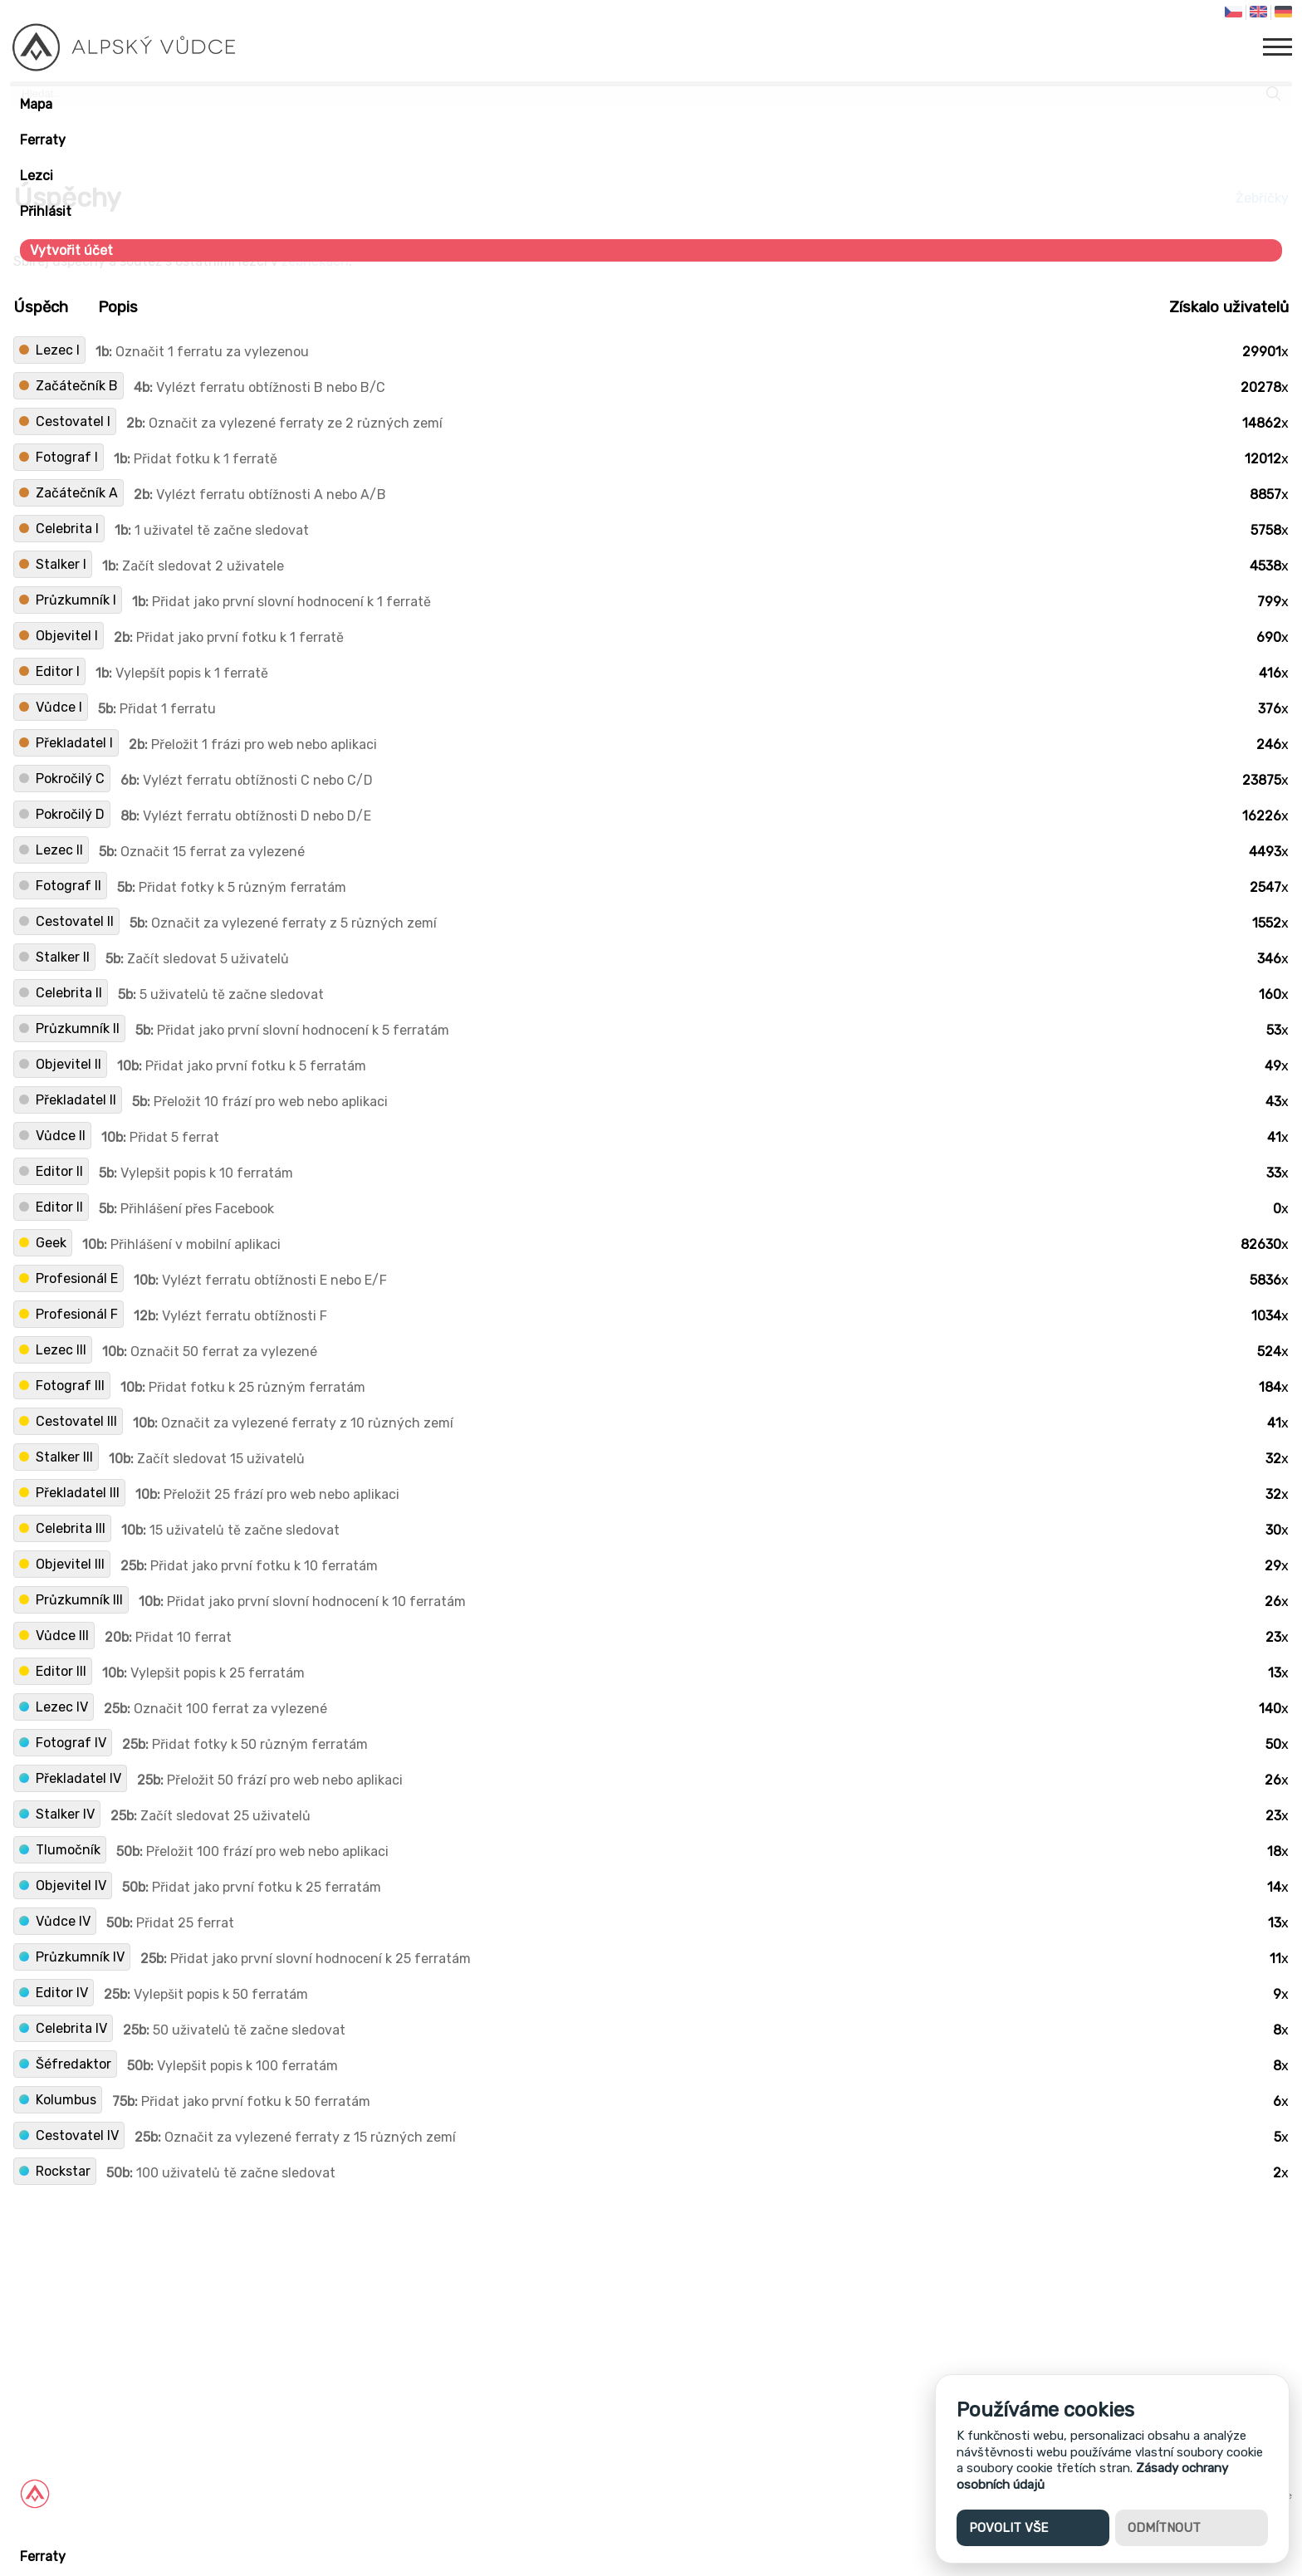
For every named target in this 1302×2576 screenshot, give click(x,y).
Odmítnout (1164, 2527)
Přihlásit (45, 211)
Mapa (36, 104)
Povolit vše (1008, 2527)
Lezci (36, 176)
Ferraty (43, 140)
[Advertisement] (498, 2309)
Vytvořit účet (71, 250)
